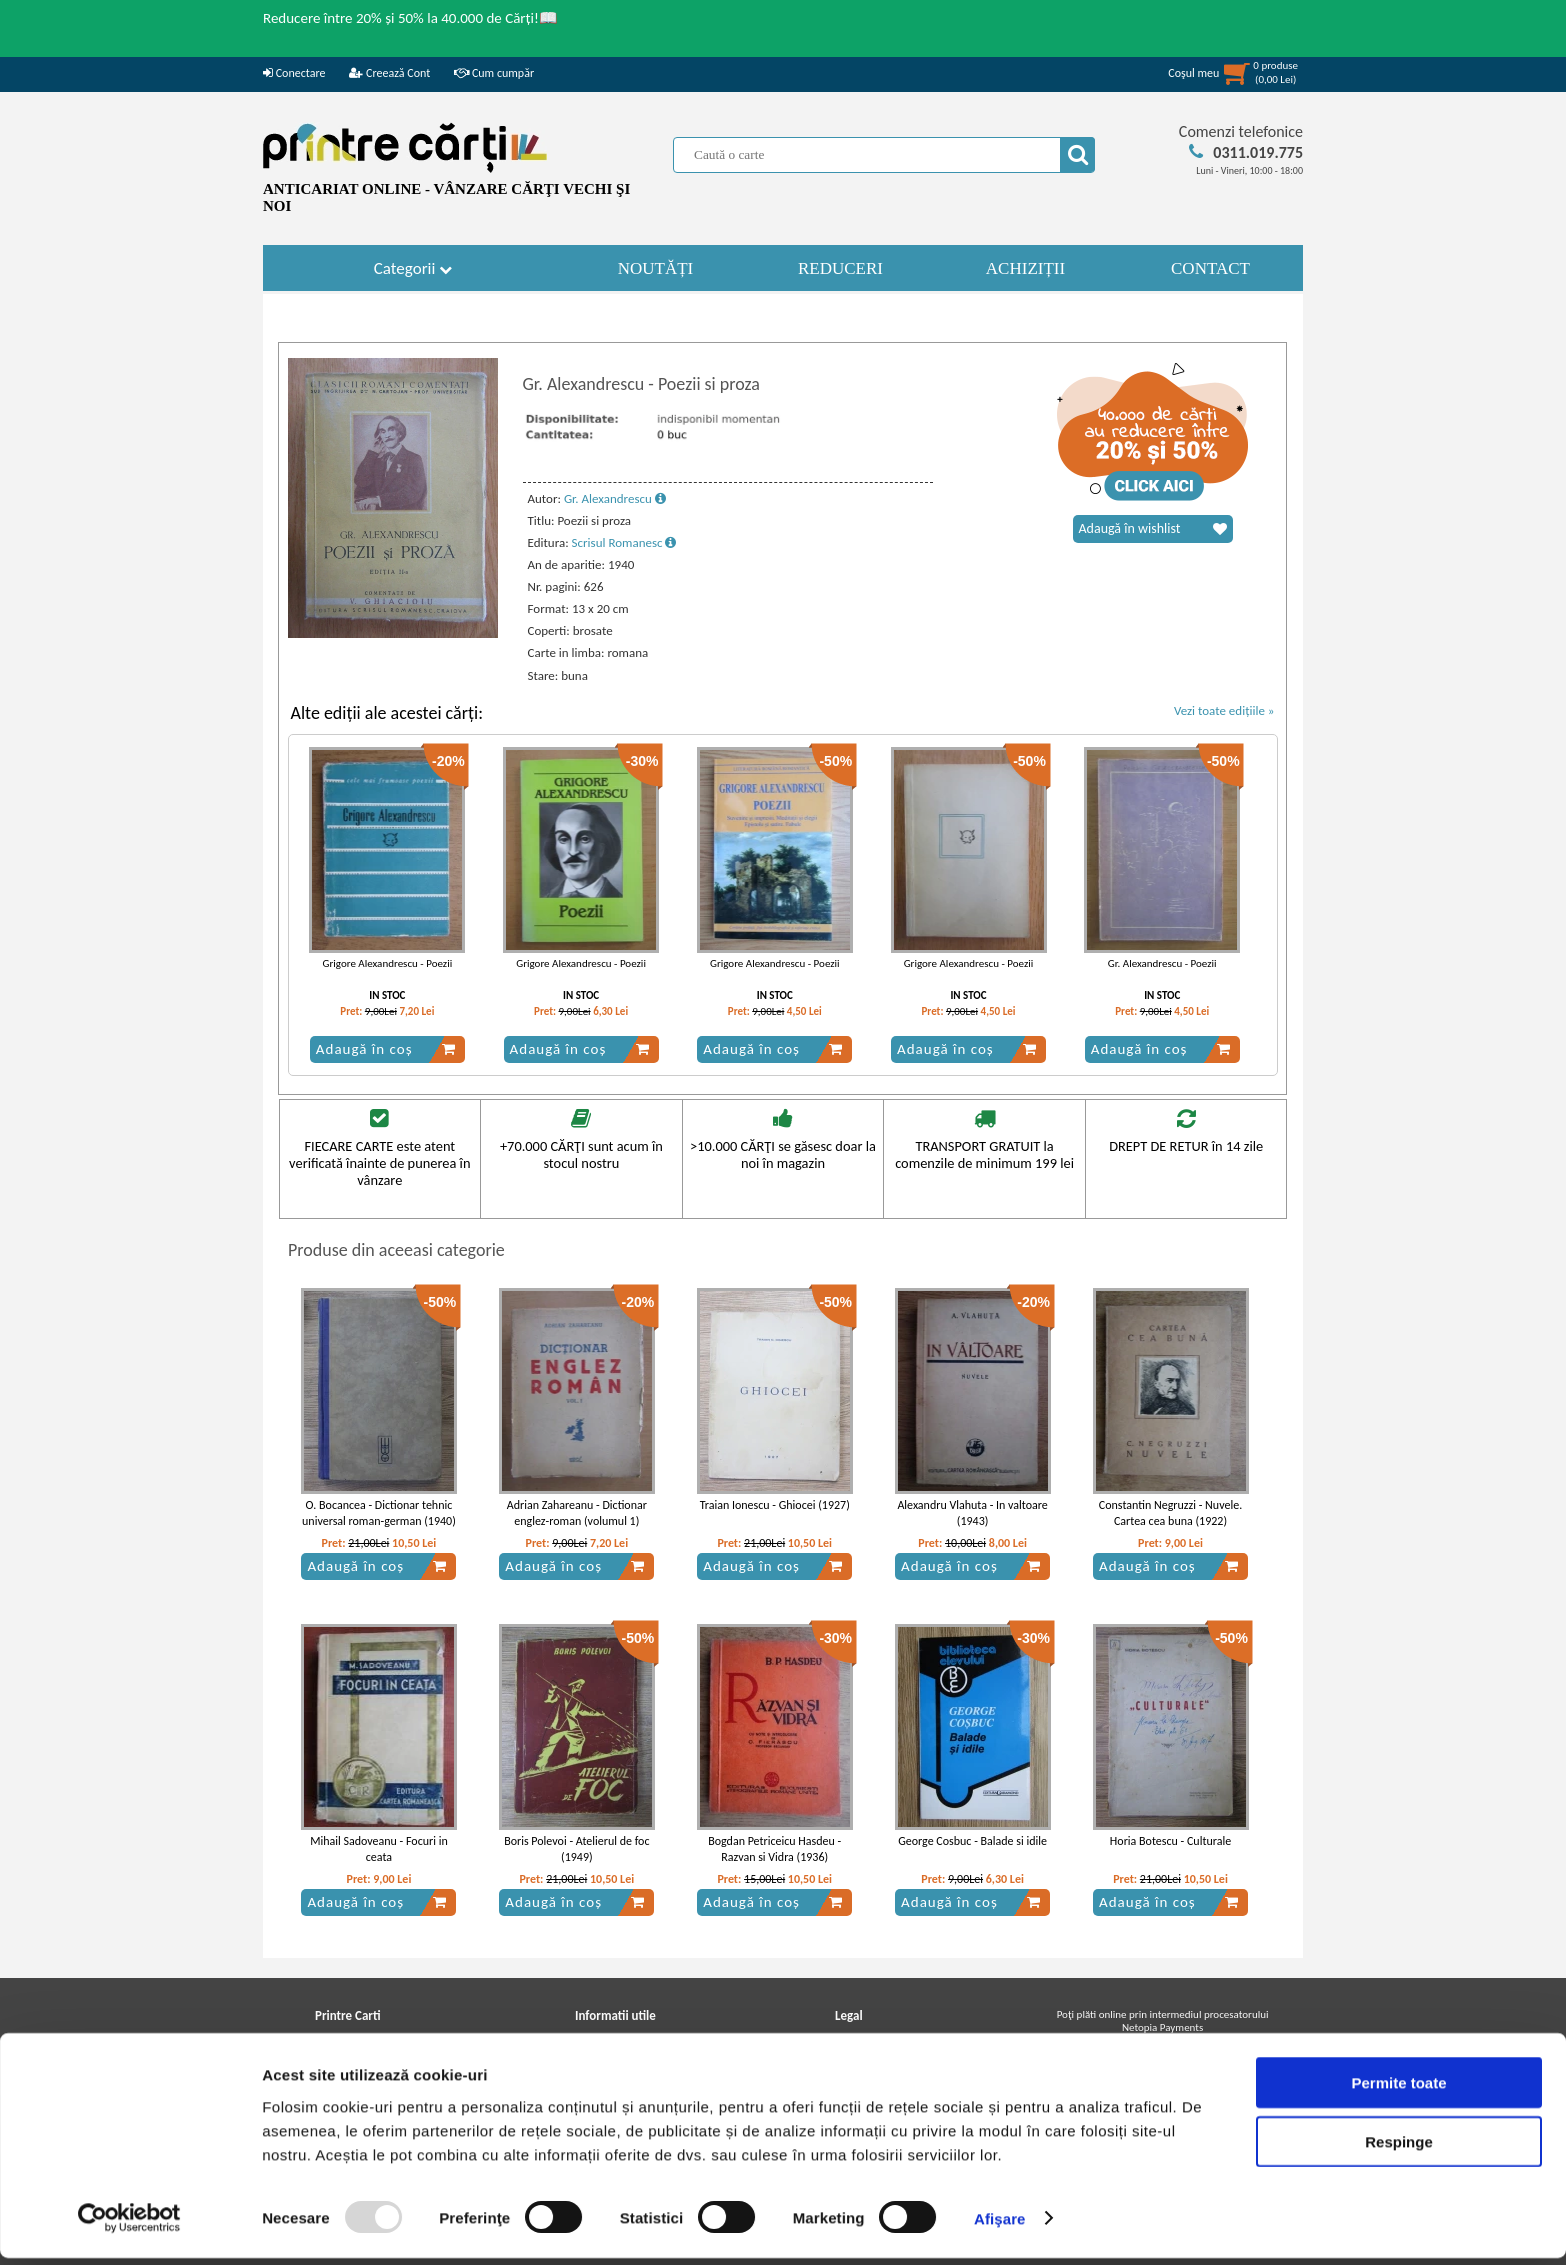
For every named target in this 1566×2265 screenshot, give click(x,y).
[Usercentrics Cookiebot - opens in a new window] (129, 2226)
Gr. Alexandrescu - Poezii (1162, 963)
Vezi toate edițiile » (1224, 710)
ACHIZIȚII (1025, 268)
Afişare (1000, 2225)
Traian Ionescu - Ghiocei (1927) (775, 1505)
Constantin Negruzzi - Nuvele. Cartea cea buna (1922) (1170, 1513)
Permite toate (1398, 2089)
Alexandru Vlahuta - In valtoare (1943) (972, 1513)
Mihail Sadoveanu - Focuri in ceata (379, 1849)
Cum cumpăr (494, 73)
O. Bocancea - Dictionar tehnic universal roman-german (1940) (379, 1513)
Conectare (294, 73)
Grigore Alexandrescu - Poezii (388, 963)
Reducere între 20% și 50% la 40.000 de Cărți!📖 (410, 18)
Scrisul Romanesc (624, 542)
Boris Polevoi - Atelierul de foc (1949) (576, 1849)
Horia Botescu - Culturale (1170, 1841)
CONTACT (1210, 268)
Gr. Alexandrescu (615, 498)
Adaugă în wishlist (1153, 529)
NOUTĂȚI (656, 268)
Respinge (1399, 2148)
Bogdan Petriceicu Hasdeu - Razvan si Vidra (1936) (774, 1849)
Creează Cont (389, 73)
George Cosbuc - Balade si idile (972, 1841)
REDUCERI (840, 268)
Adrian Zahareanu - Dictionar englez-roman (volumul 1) (577, 1513)
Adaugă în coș (386, 1049)
